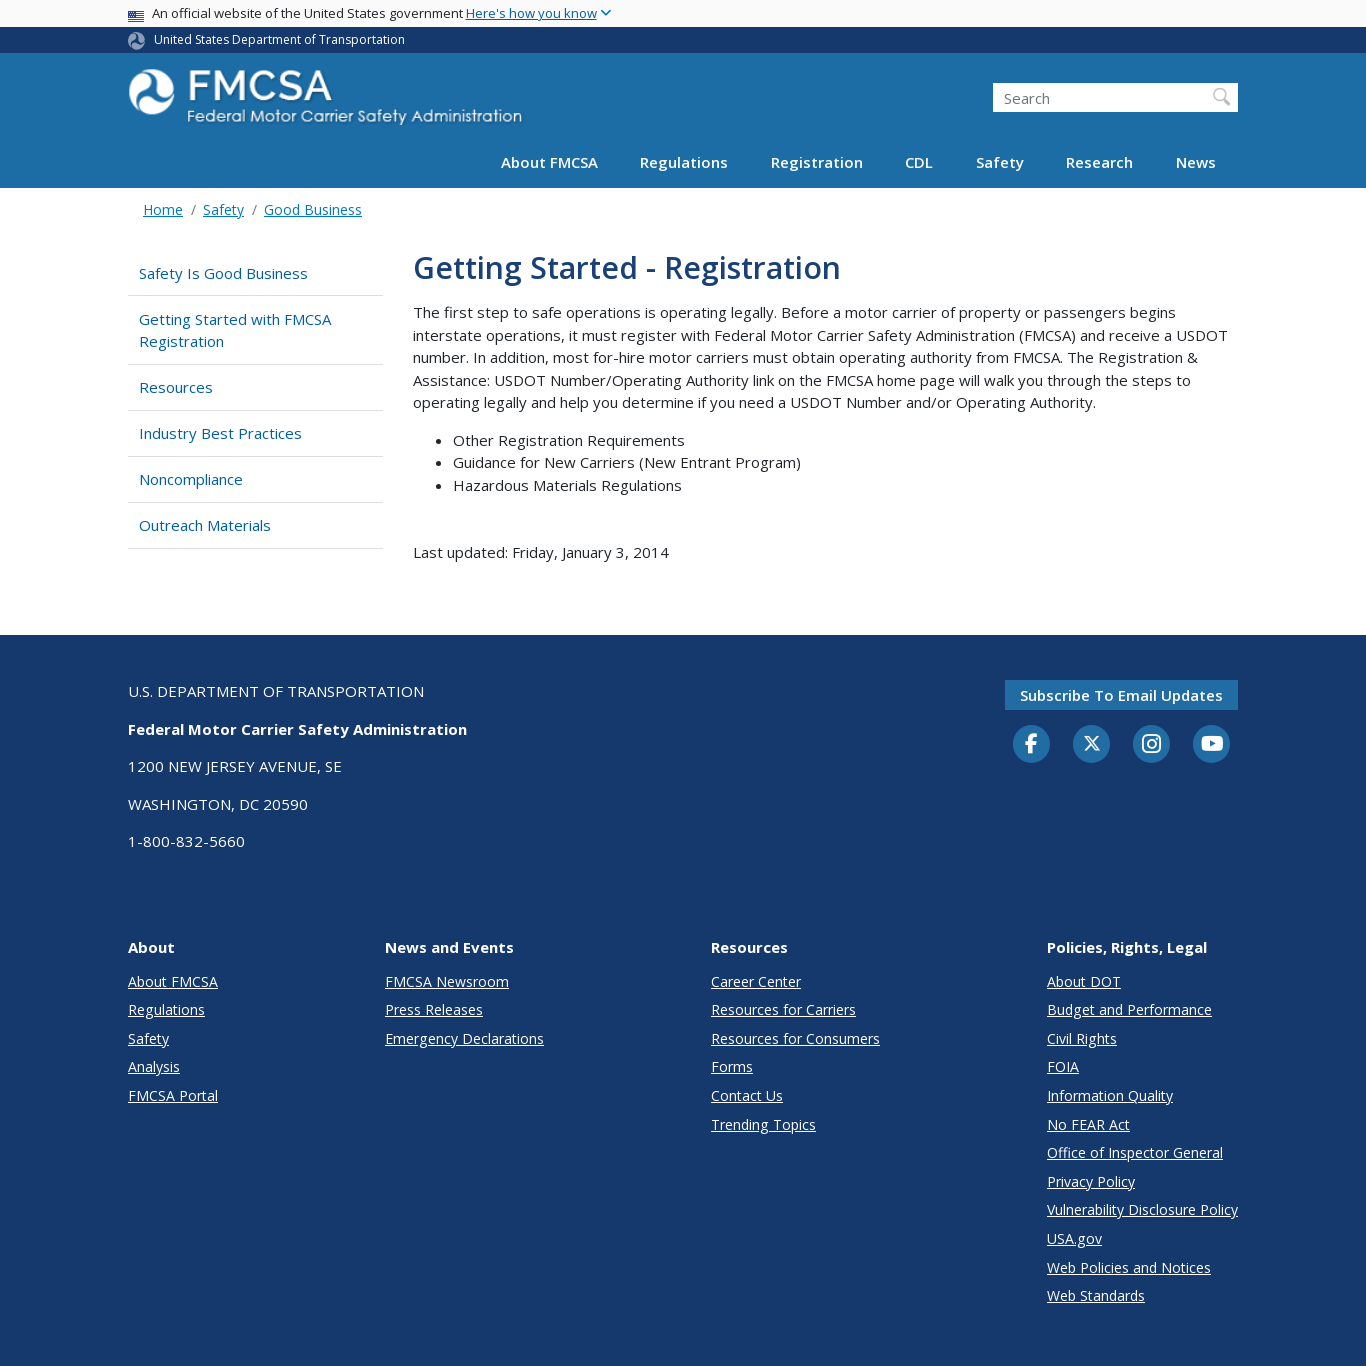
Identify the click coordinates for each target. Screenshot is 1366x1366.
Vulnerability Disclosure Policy (1142, 1209)
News (1196, 162)
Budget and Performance (1129, 1009)
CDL (919, 162)
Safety (1000, 162)
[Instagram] (1152, 746)
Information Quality (1110, 1095)
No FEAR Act (1088, 1124)
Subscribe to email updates (1121, 695)
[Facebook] (1032, 745)
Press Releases (434, 1009)
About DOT (1084, 981)
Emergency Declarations (464, 1038)
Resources (176, 387)
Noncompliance (191, 479)
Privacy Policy (1091, 1181)
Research (1099, 162)
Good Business (313, 209)
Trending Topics (763, 1124)
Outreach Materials (205, 525)
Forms (732, 1066)
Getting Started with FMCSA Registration (235, 330)
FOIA (1063, 1066)
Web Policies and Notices (1129, 1267)
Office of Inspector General (1135, 1152)
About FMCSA (549, 162)
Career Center (756, 981)
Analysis (154, 1066)
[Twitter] (1092, 744)
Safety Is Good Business (223, 273)
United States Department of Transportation (279, 39)
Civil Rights (1082, 1038)
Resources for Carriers (783, 1009)
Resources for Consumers (795, 1038)
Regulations (684, 162)
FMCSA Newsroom (447, 981)
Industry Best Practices (220, 433)
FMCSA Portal (173, 1095)
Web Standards (1096, 1295)
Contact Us (747, 1095)
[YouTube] (1212, 745)
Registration (817, 162)
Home (163, 209)
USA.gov (1074, 1238)
